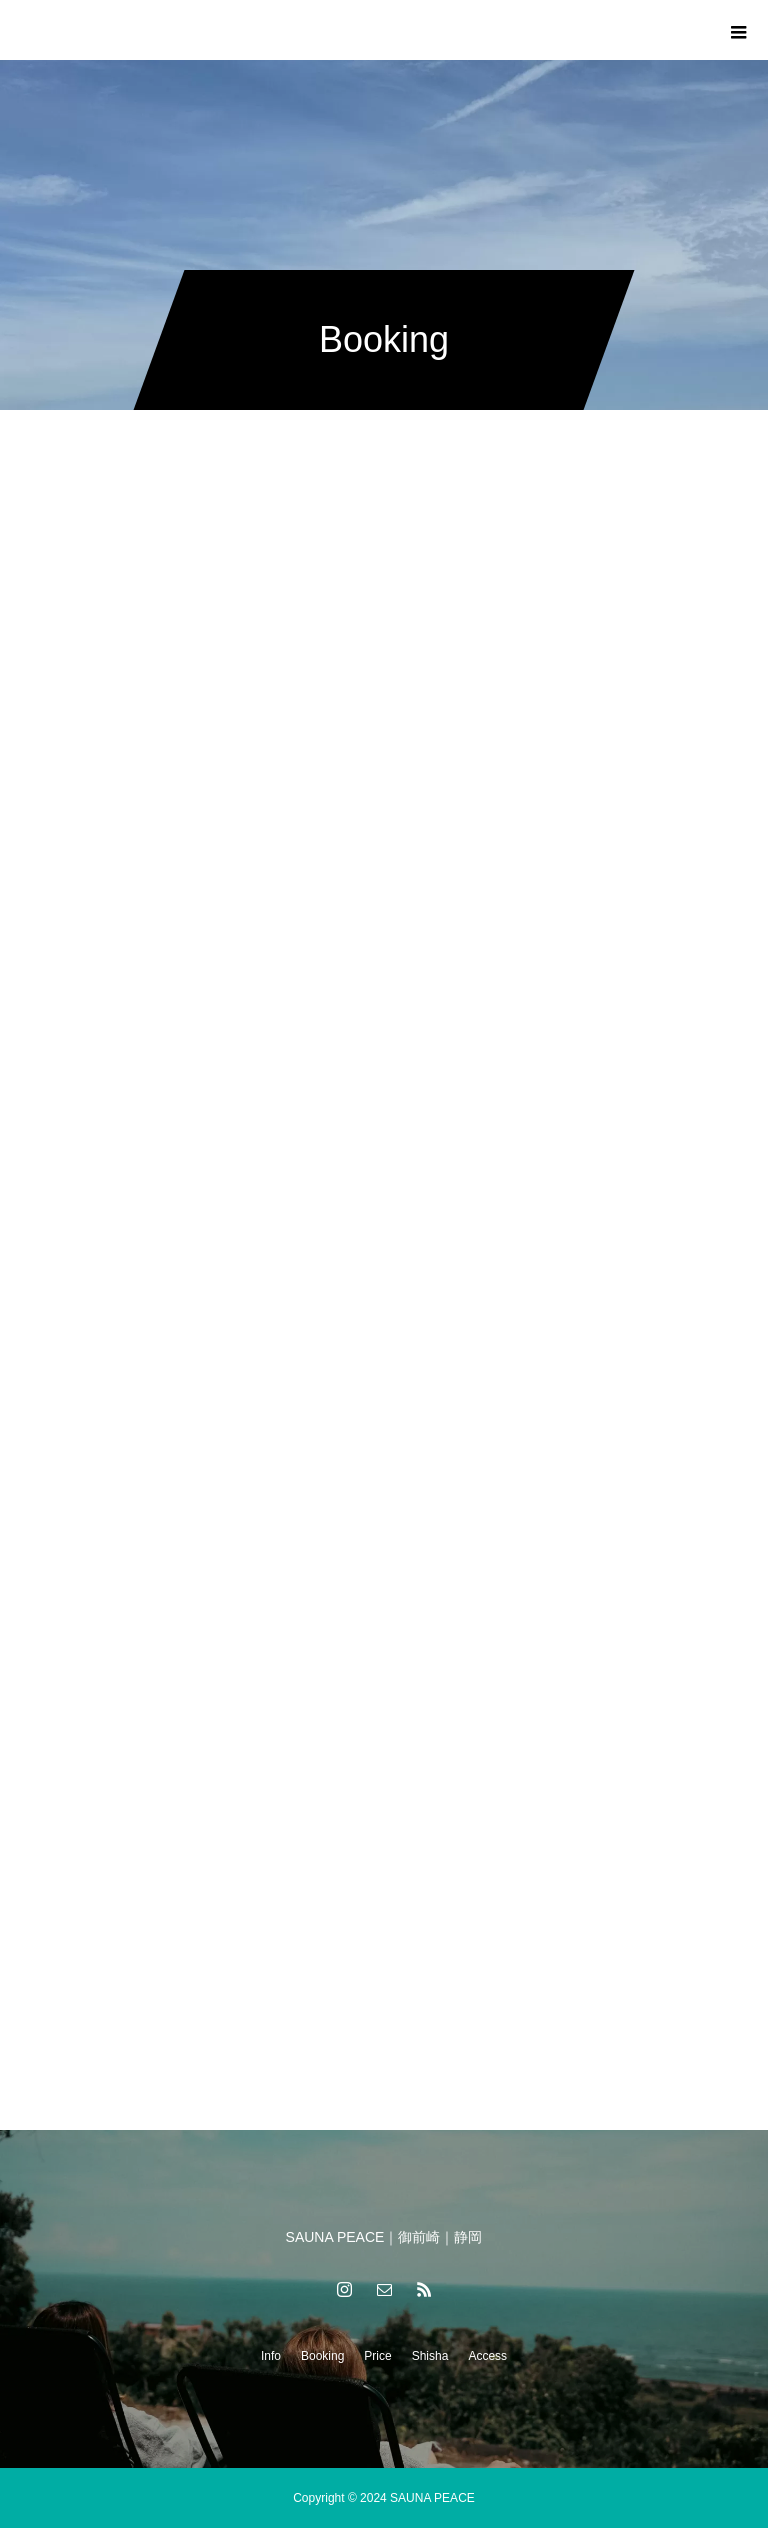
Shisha (430, 2356)
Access (487, 2356)
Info (271, 2356)
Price (377, 2356)
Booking (322, 2356)
